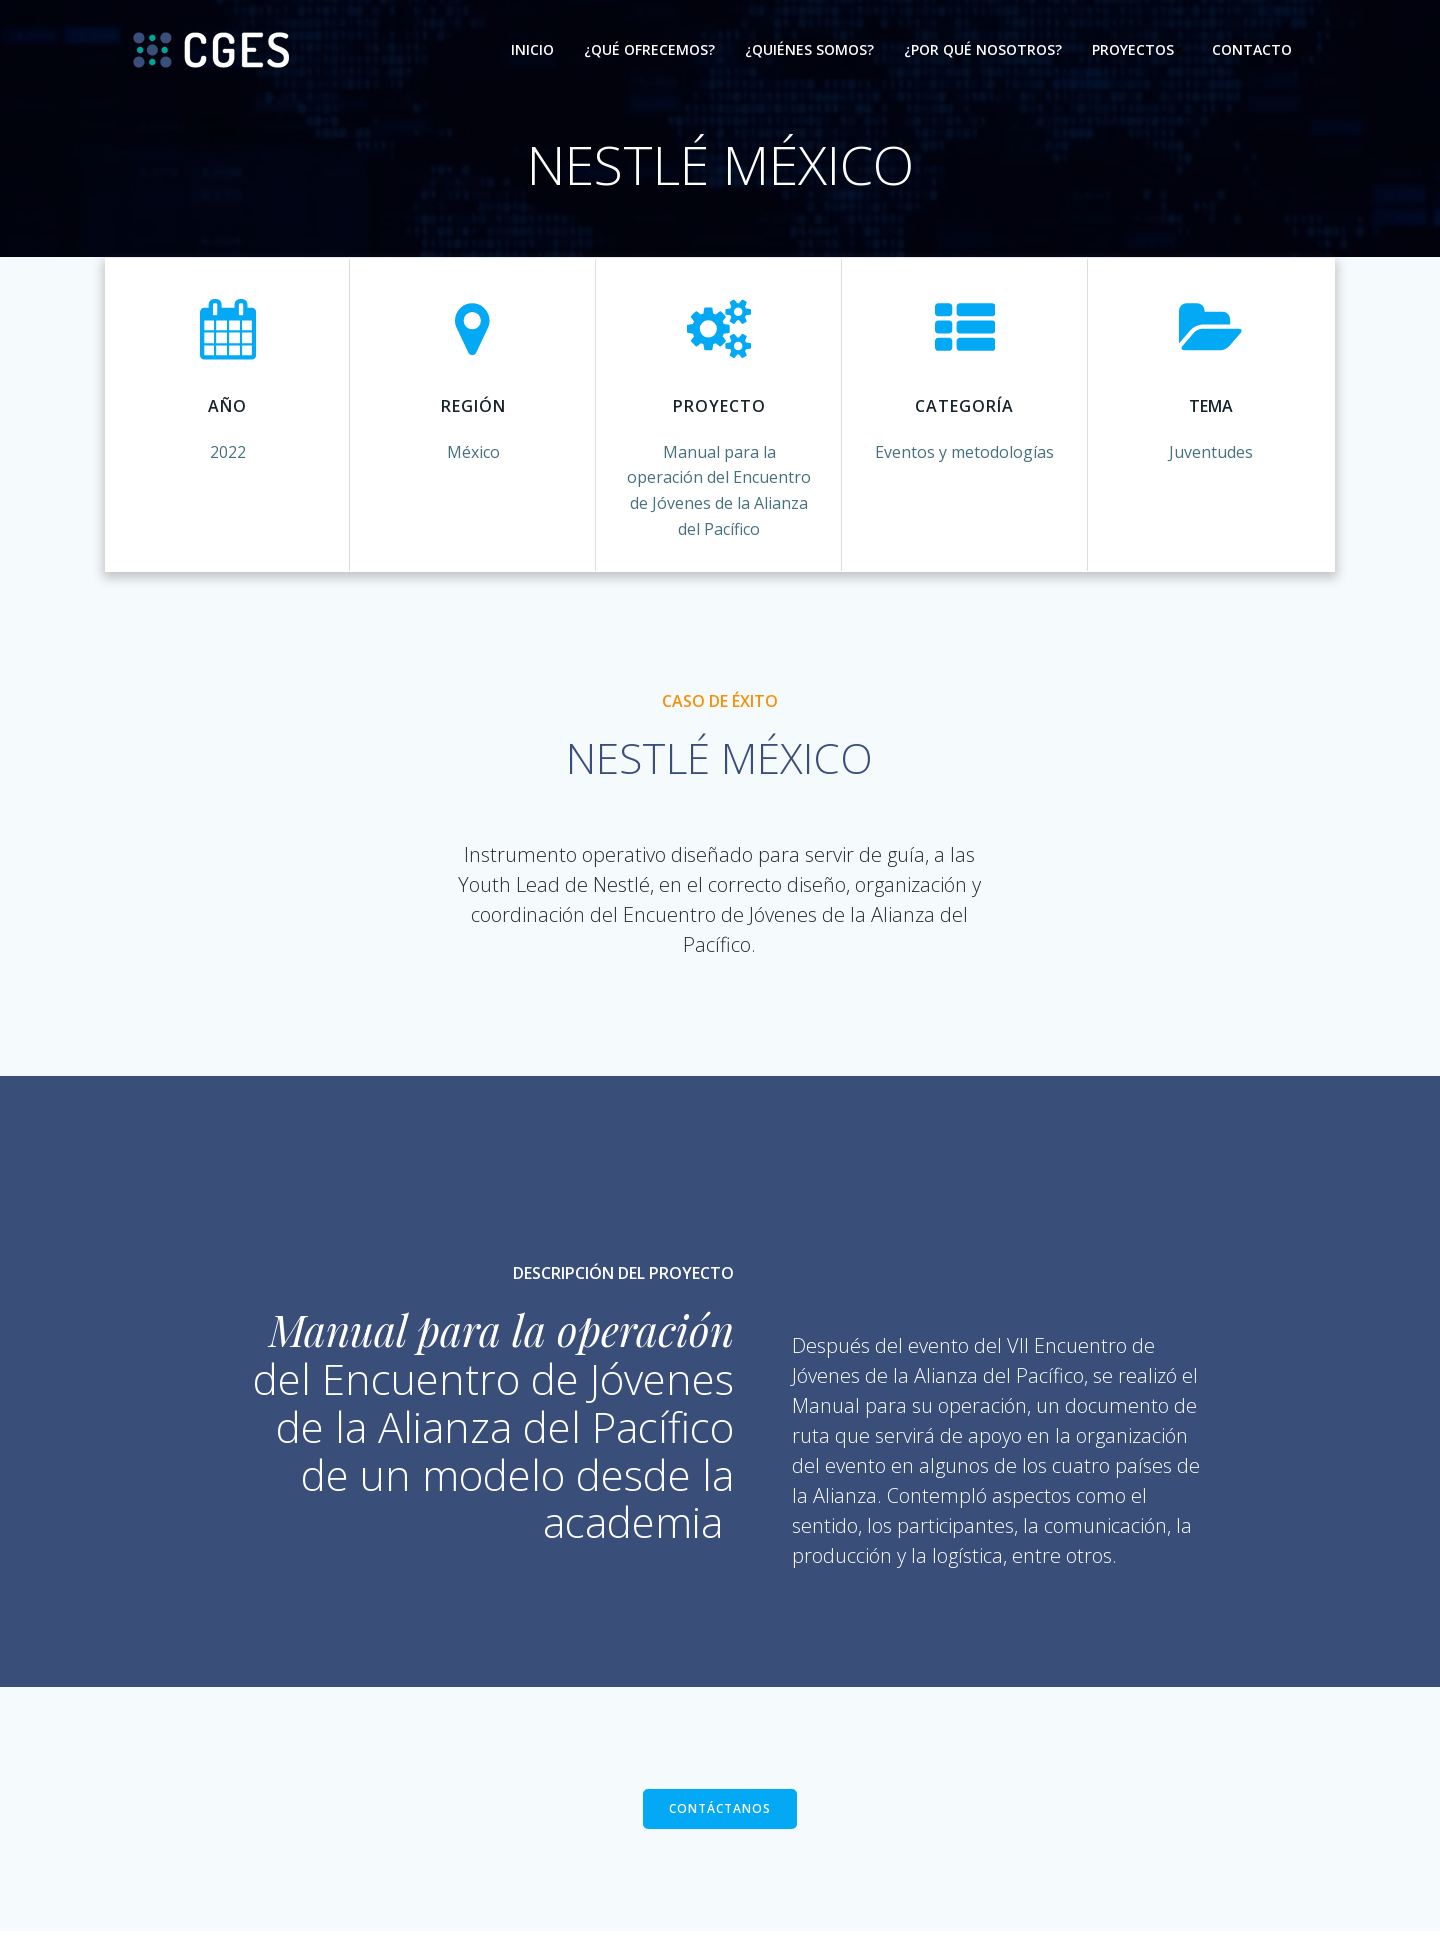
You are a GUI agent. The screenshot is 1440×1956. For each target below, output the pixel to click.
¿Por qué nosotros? (982, 50)
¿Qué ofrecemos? (648, 50)
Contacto (1251, 50)
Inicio (531, 50)
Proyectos (1136, 50)
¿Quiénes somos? (808, 50)
